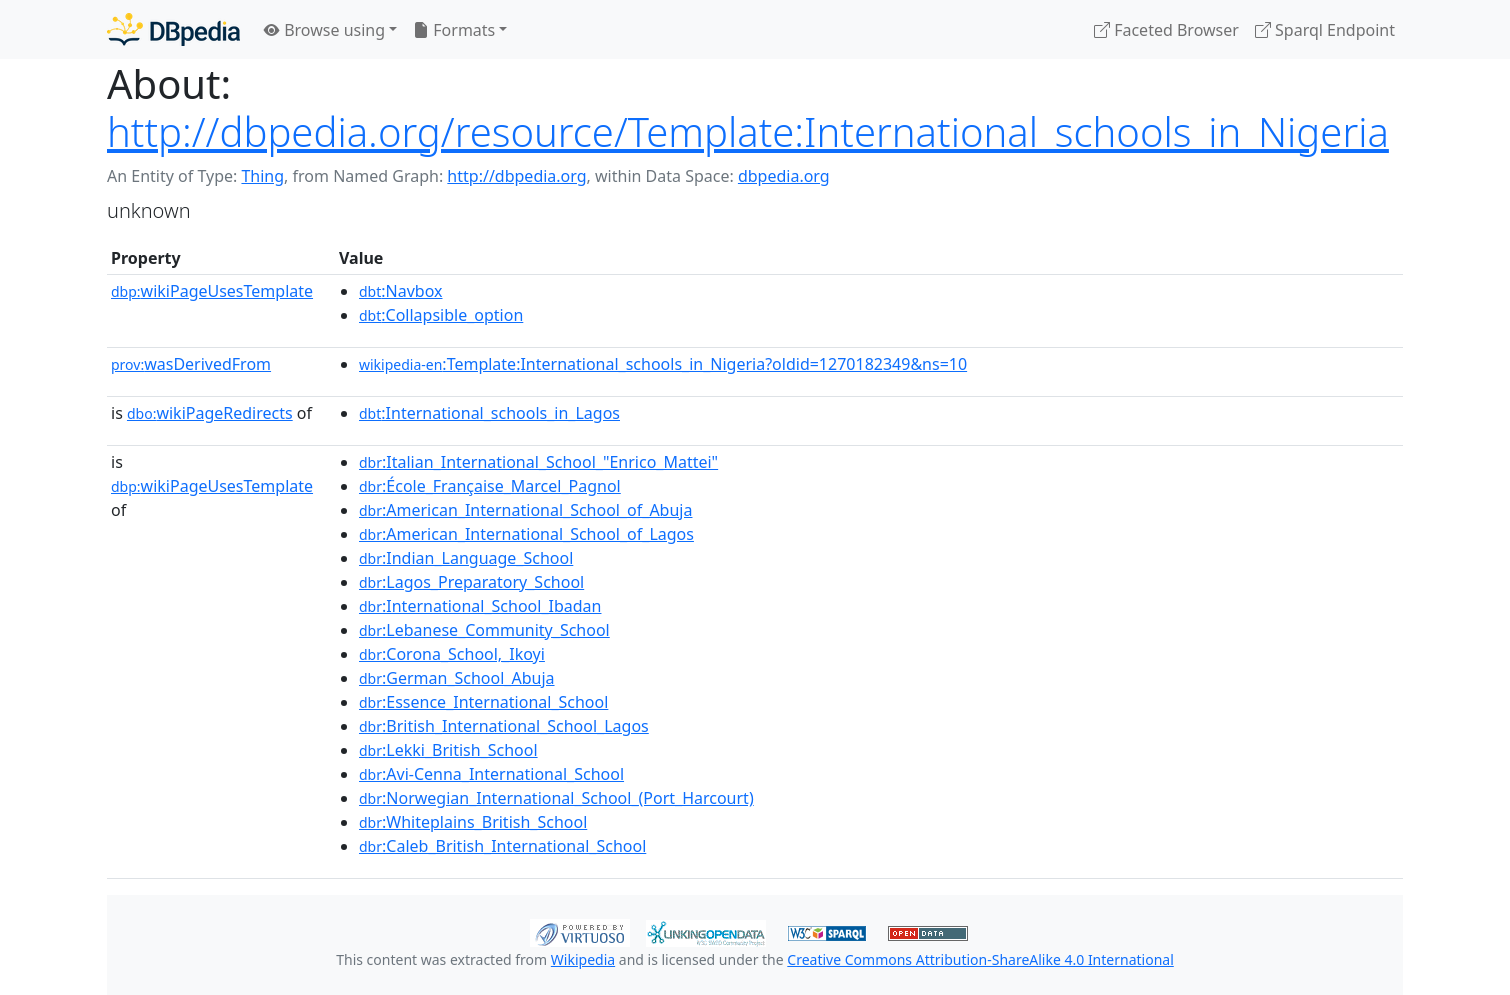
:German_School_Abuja (457, 678)
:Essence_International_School (483, 702)
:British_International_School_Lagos (504, 726)
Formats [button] (454, 30)
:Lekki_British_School (448, 750)
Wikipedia (583, 959)
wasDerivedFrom (191, 364)
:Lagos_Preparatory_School (471, 582)
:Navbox (401, 291)
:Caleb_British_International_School (502, 846)
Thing (262, 176)
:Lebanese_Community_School (484, 630)
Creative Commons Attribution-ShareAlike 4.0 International (980, 959)
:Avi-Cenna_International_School (491, 774)
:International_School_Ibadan (480, 606)
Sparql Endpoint (1325, 30)
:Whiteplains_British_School (473, 822)
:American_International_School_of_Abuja (525, 510)
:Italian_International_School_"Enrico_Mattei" (538, 462)
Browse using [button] (324, 30)
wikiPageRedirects (210, 413)
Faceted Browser (1166, 30)
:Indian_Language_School (466, 558)
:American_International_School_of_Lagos (526, 534)
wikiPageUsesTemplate (212, 291)
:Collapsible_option (441, 315)
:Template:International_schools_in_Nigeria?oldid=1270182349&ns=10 (663, 364)
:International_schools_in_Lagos (489, 413)
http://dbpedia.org (516, 176)
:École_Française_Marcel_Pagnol (490, 486)
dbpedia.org (784, 176)
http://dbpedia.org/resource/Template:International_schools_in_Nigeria (748, 131)
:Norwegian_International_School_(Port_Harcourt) (556, 798)
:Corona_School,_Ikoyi (452, 654)
